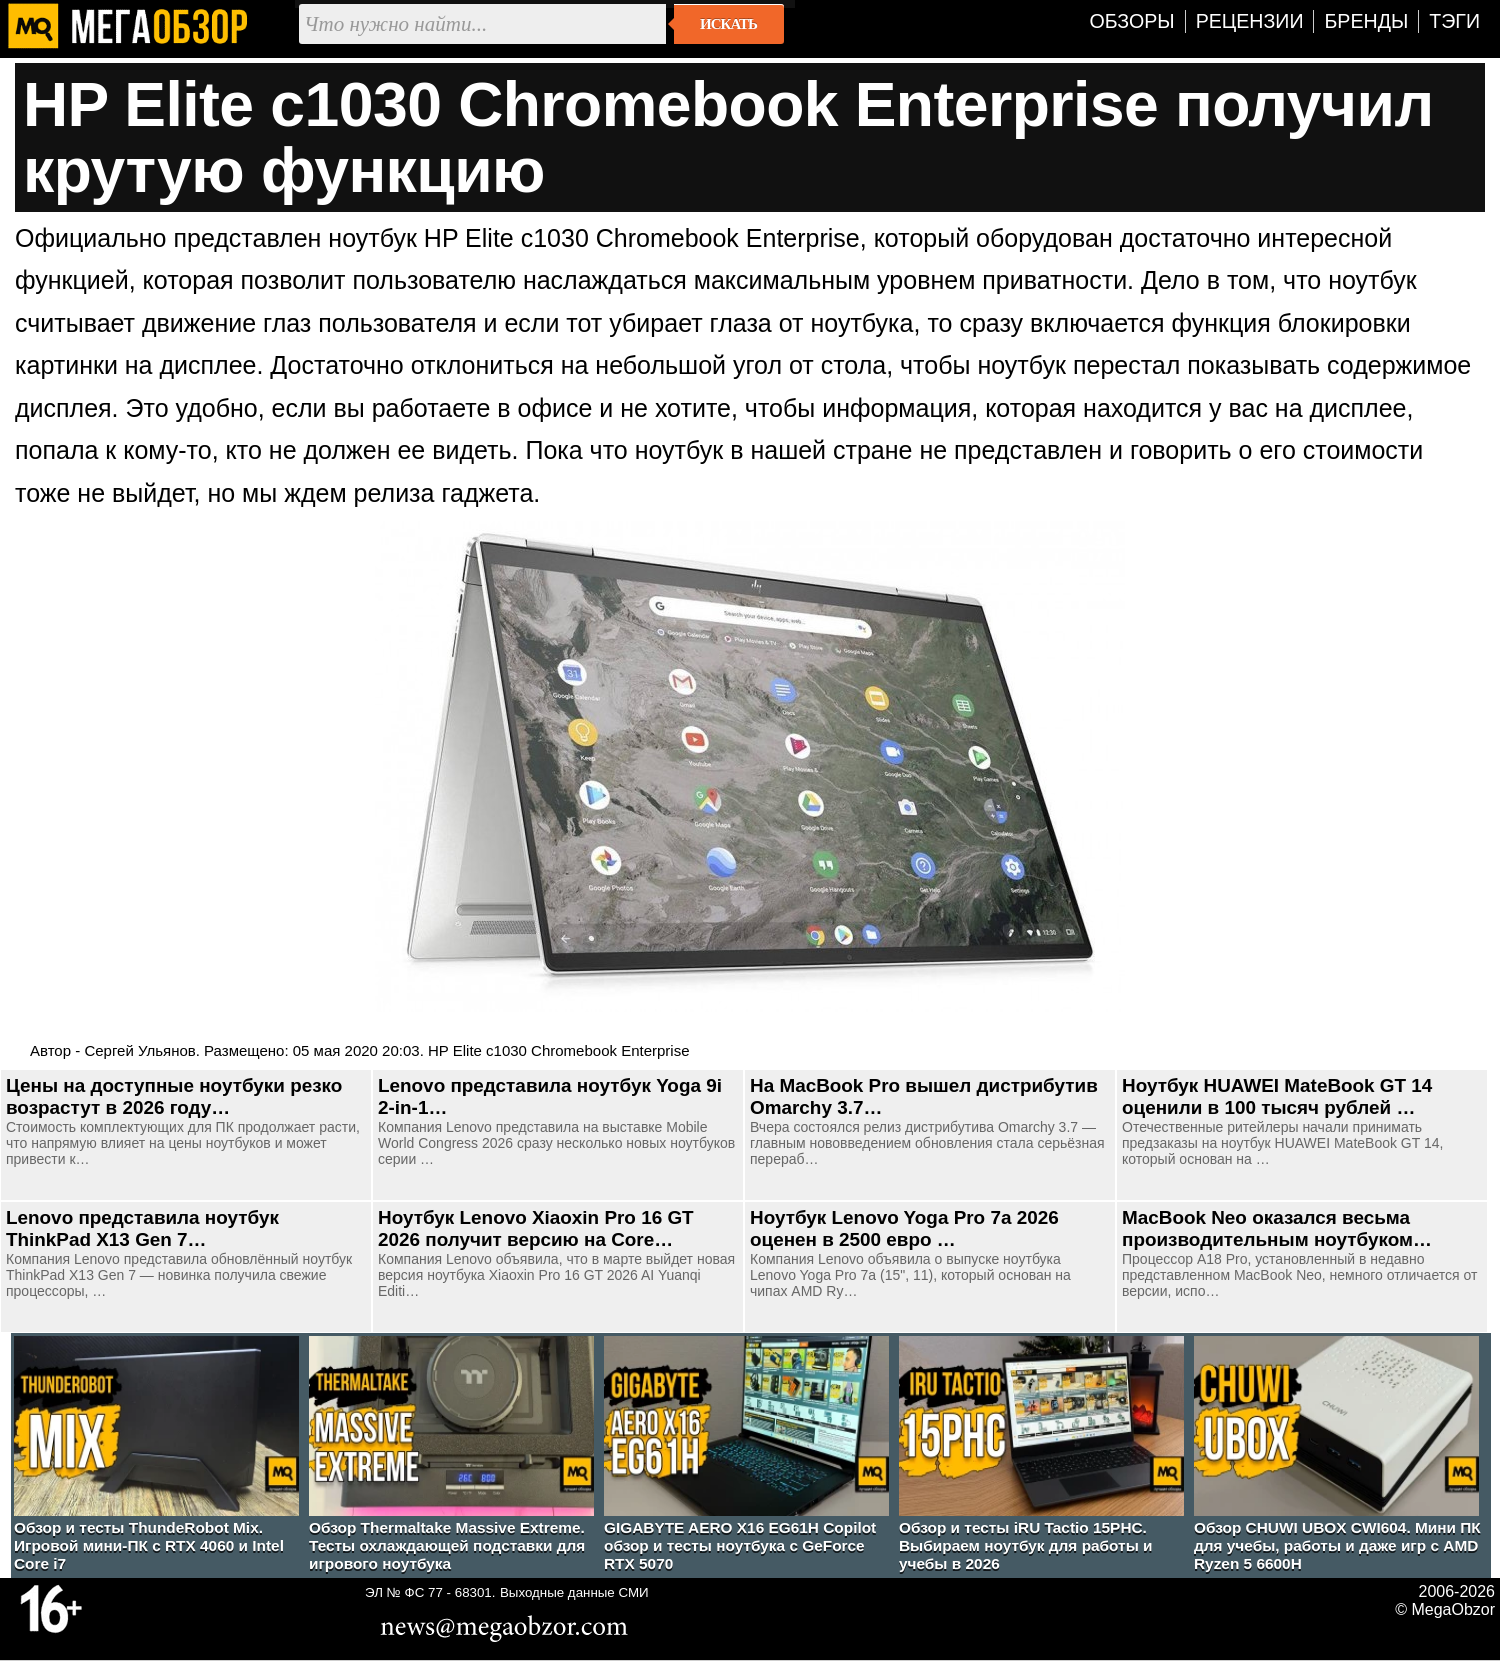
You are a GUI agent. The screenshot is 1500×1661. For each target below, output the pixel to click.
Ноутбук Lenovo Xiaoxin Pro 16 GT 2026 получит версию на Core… (536, 1228)
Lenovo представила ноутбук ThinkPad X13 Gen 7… (142, 1228)
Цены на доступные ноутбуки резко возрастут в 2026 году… (174, 1096)
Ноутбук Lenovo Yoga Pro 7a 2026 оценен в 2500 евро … (904, 1228)
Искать (728, 24)
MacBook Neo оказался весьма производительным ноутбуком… (1277, 1228)
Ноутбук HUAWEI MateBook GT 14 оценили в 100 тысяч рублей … (1277, 1096)
